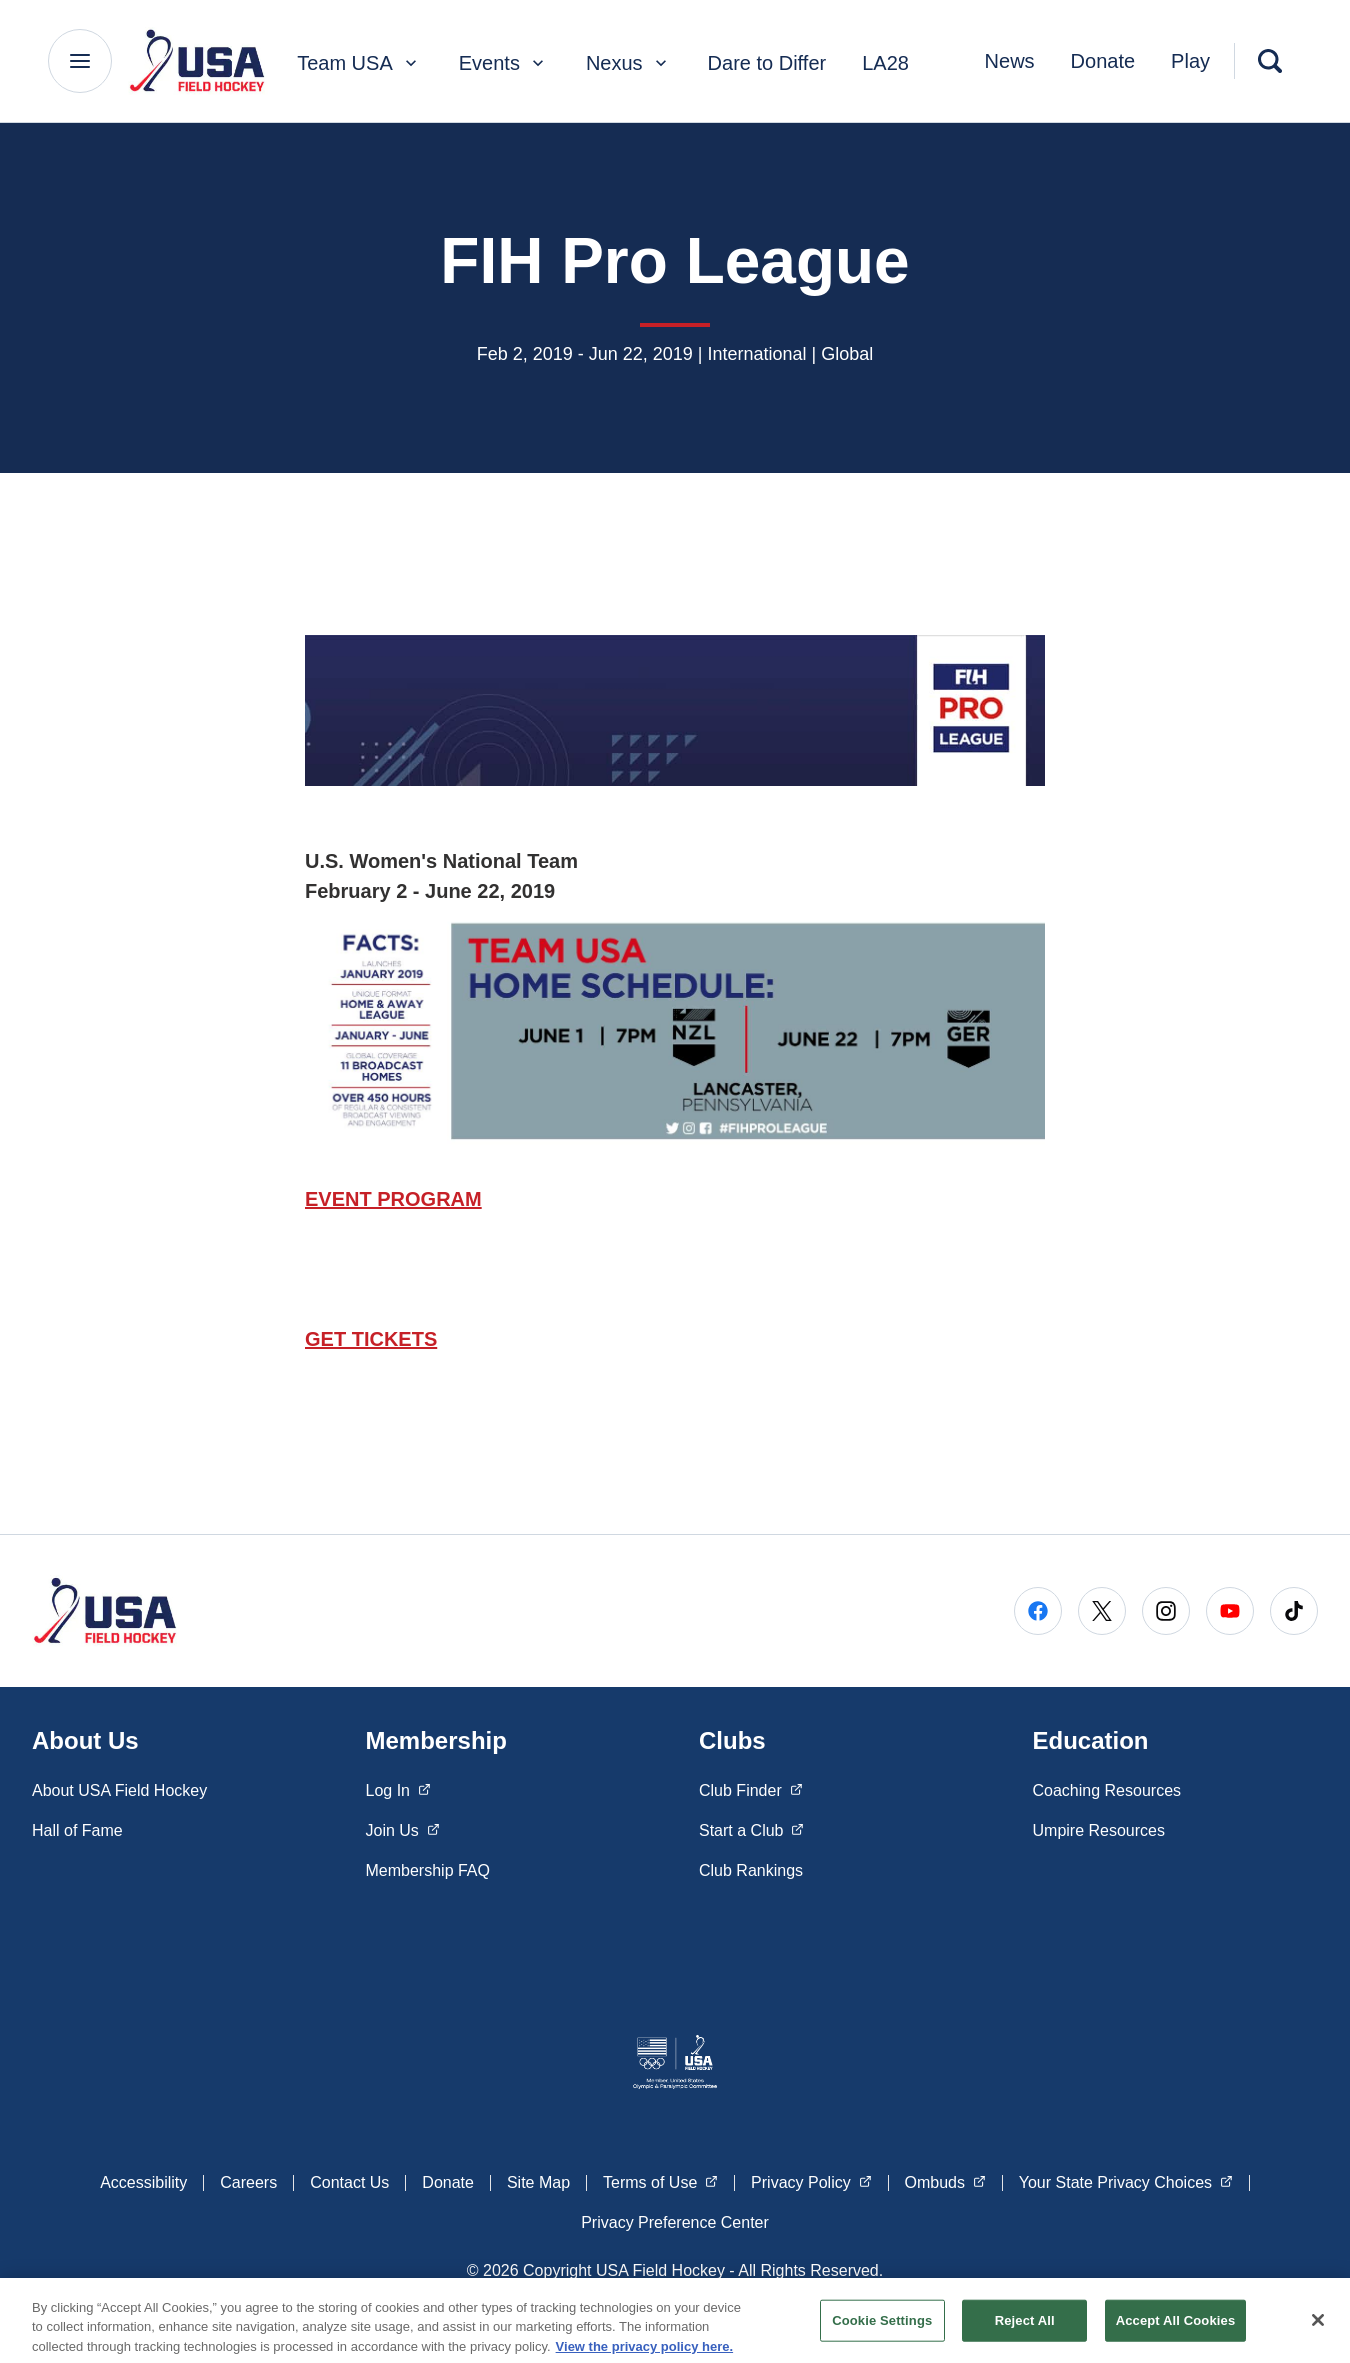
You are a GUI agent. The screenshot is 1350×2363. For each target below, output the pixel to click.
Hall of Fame (77, 1830)
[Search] (1270, 61)
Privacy (811, 2181)
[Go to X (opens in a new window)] (1102, 1611)
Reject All (1025, 2329)
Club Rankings (751, 1870)
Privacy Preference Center (675, 2222)
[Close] (1318, 2330)
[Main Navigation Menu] (80, 61)
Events (503, 63)
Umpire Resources (1099, 1830)
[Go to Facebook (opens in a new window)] (1038, 1611)
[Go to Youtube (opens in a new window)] (1230, 1611)
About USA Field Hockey (119, 1790)
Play (1190, 61)
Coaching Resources (1107, 1790)
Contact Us (349, 2182)
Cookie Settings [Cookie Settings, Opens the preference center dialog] (882, 2329)
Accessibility (143, 2182)
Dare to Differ (767, 63)
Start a (751, 1829)
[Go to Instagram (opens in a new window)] (1166, 1611)
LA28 (885, 63)
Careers (248, 2182)
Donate (1103, 61)
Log (398, 1789)
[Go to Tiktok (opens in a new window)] (1294, 1611)
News (1010, 61)
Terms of (660, 2181)
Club (751, 1789)
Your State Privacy (1126, 2181)
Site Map (538, 2182)
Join (403, 1829)
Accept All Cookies (1176, 2329)
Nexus (628, 63)
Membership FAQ (428, 1870)
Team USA (359, 63)
